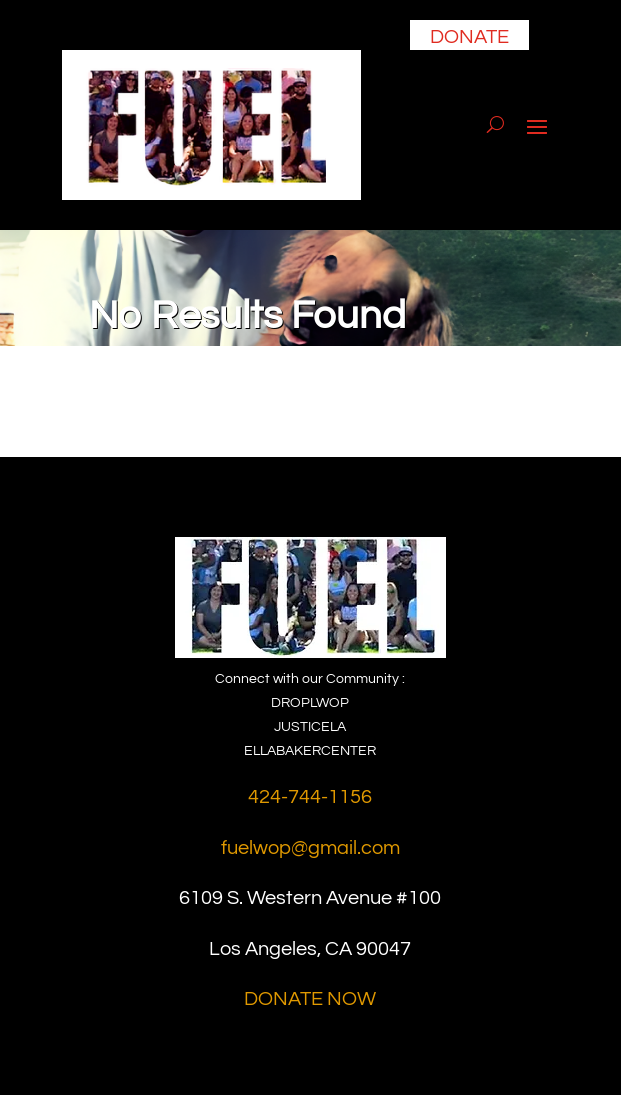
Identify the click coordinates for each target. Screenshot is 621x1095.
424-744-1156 (310, 797)
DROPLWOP (310, 703)
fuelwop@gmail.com (310, 848)
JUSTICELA (310, 727)
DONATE (469, 37)
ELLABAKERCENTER (310, 751)
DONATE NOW (310, 999)
